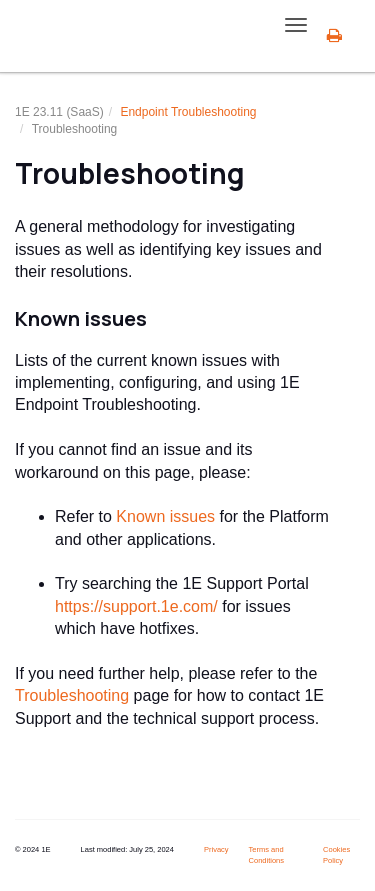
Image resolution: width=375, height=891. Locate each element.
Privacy (216, 849)
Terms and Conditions (266, 855)
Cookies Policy (336, 855)
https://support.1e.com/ (136, 606)
